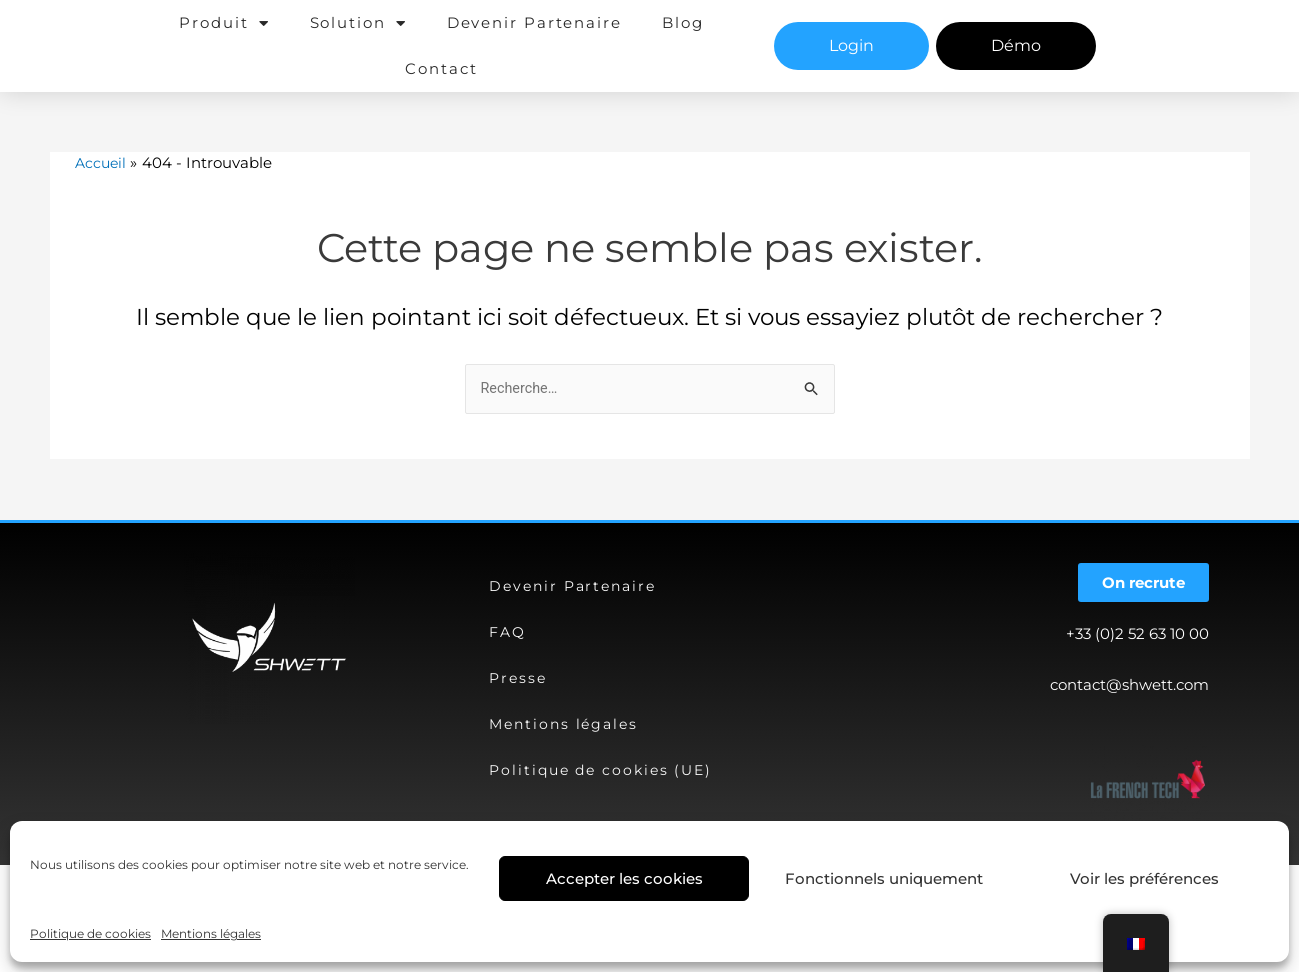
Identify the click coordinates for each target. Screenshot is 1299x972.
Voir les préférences (1144, 878)
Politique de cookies (90, 933)
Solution (358, 23)
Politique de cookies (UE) (605, 769)
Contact (441, 68)
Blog (683, 22)
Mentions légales (211, 933)
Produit (224, 23)
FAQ (509, 631)
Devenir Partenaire (534, 22)
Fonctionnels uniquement (884, 878)
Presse (519, 677)
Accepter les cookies (624, 878)
